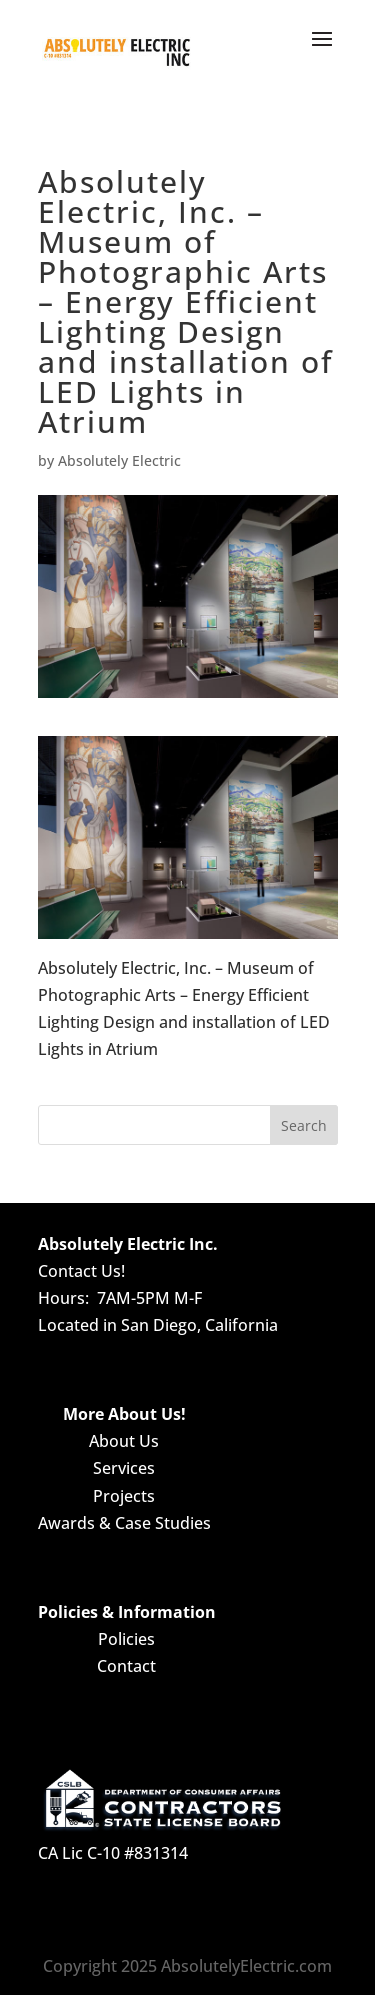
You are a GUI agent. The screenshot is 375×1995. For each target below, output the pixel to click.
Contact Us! (81, 1271)
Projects (124, 1496)
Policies (126, 1639)
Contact (126, 1666)
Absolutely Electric (119, 460)
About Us (124, 1441)
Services (124, 1468)
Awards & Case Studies (124, 1523)
